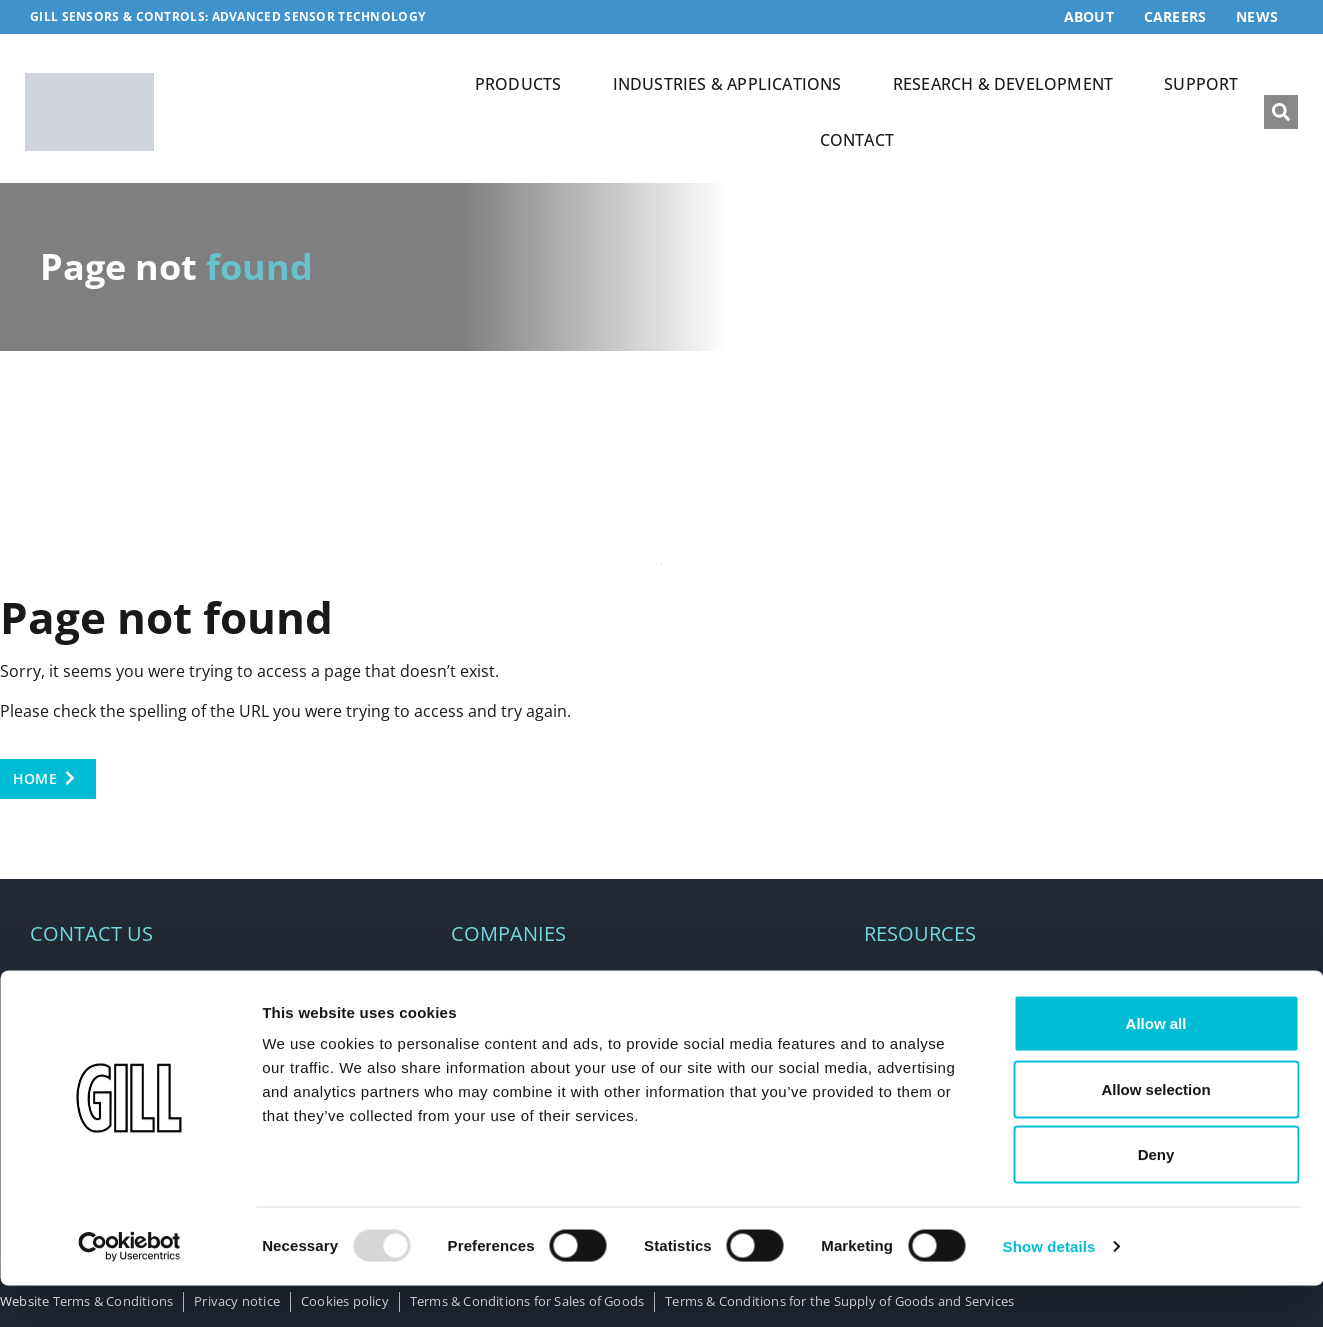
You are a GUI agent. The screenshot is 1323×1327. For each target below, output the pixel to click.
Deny (1156, 1195)
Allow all (1156, 1064)
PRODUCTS (518, 84)
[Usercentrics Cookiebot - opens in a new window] (129, 1288)
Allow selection (1155, 1130)
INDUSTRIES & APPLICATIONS (727, 84)
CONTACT (857, 140)
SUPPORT (1201, 84)
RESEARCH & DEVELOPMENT (1003, 84)
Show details (1049, 1287)
